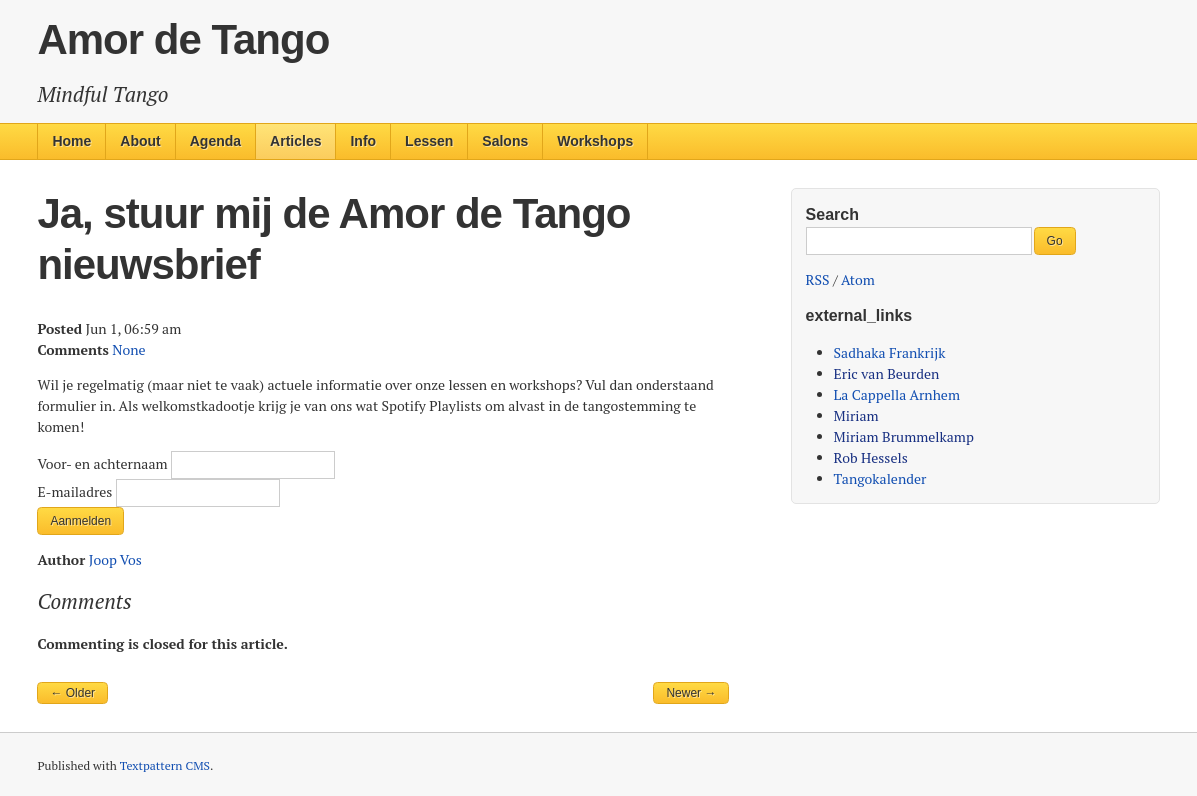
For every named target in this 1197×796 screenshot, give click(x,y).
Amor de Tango (183, 39)
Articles (295, 141)
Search (832, 214)
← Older (72, 693)
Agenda (215, 141)
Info (363, 141)
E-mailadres (76, 491)
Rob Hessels (871, 457)
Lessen (429, 141)
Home (71, 141)
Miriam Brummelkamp (904, 436)
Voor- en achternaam (104, 463)
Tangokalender (880, 478)
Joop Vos (115, 559)
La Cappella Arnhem (897, 394)
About (140, 141)
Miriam (856, 415)
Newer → (691, 693)
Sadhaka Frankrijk (890, 352)
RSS (818, 279)
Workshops (595, 141)
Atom (858, 279)
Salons (505, 141)
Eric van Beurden (887, 373)
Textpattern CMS (165, 765)
